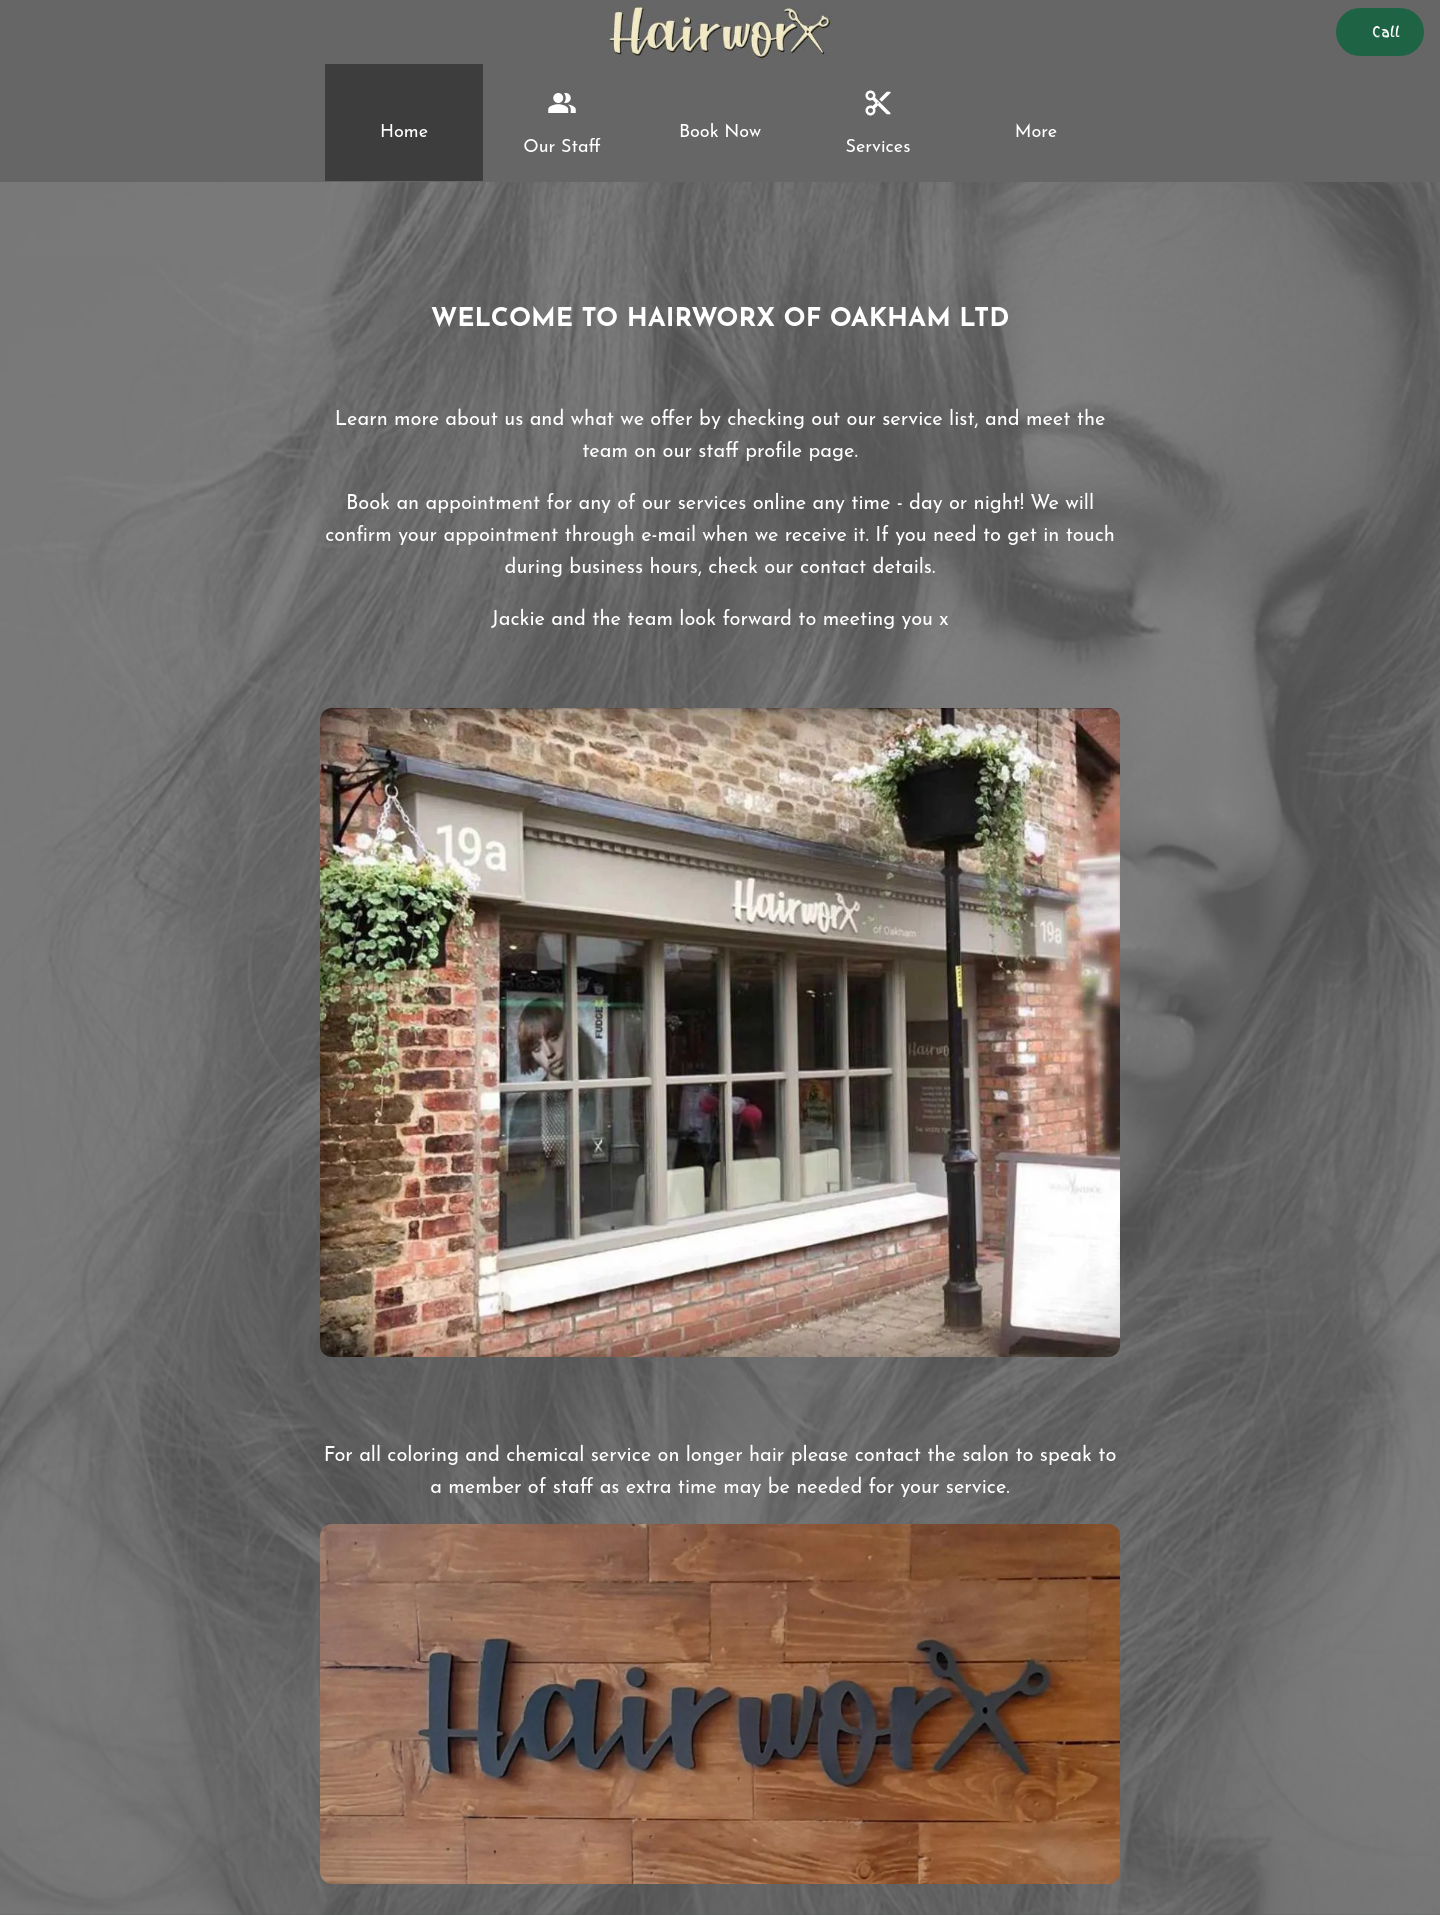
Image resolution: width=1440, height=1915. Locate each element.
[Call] (1380, 32)
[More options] (1036, 122)
